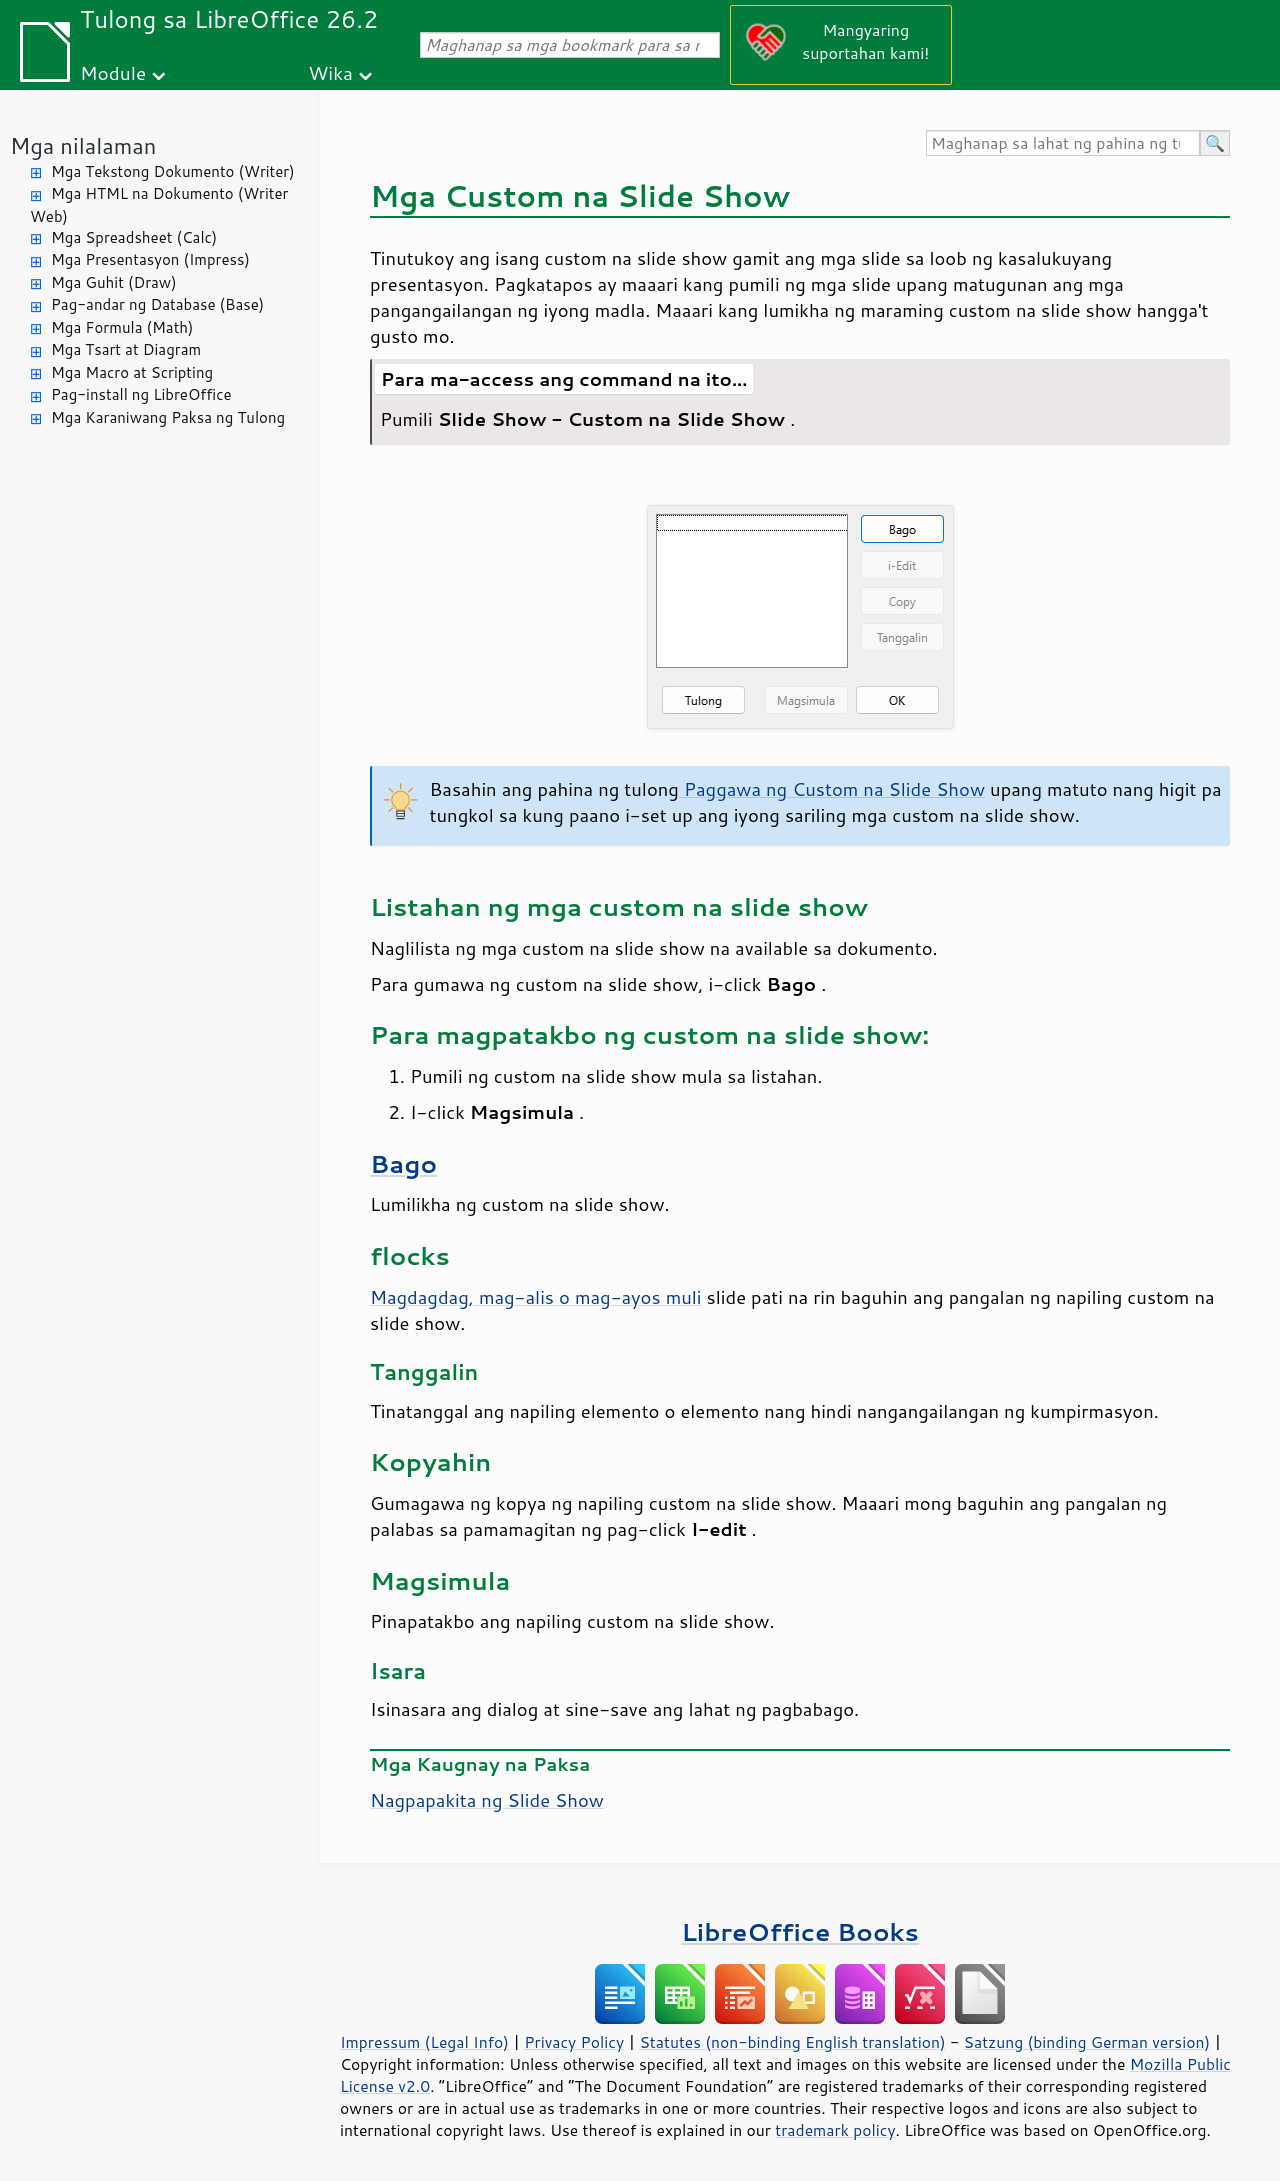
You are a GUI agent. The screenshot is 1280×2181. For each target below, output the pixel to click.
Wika (330, 72)
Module (113, 72)
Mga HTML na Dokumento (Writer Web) (159, 205)
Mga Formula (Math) (122, 327)
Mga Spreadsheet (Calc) (134, 237)
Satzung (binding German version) (1087, 2042)
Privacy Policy (574, 2042)
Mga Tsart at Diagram (126, 349)
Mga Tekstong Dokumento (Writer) (173, 171)
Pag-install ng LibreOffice (141, 394)
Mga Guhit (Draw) (114, 282)
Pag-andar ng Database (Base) (157, 304)
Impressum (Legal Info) (424, 2042)
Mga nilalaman (83, 145)
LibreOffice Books (800, 1931)
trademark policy (835, 2130)
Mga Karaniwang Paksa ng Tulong (168, 417)
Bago (403, 1163)
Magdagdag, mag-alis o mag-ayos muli (536, 1297)
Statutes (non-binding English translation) (792, 2042)
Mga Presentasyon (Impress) (150, 259)
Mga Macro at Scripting (132, 372)
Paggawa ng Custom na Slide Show (832, 789)
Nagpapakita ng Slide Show (487, 1800)
